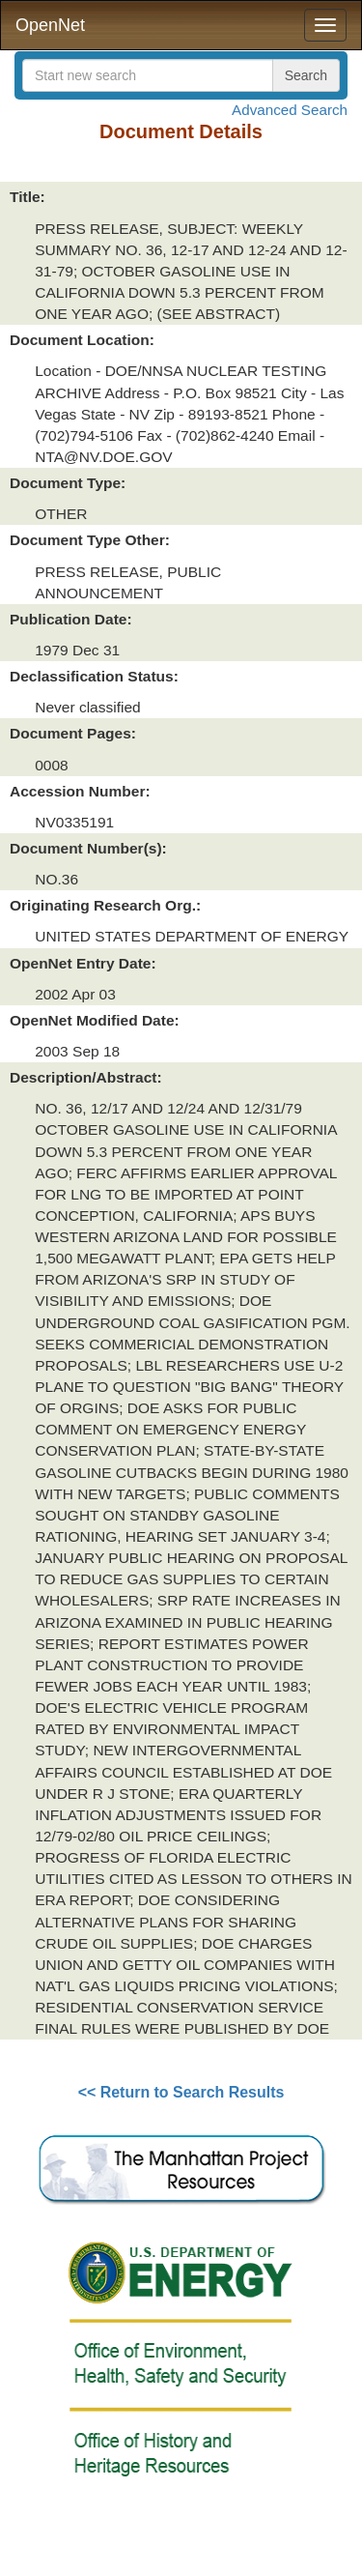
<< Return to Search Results (181, 2092)
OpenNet (50, 25)
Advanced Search (290, 109)
